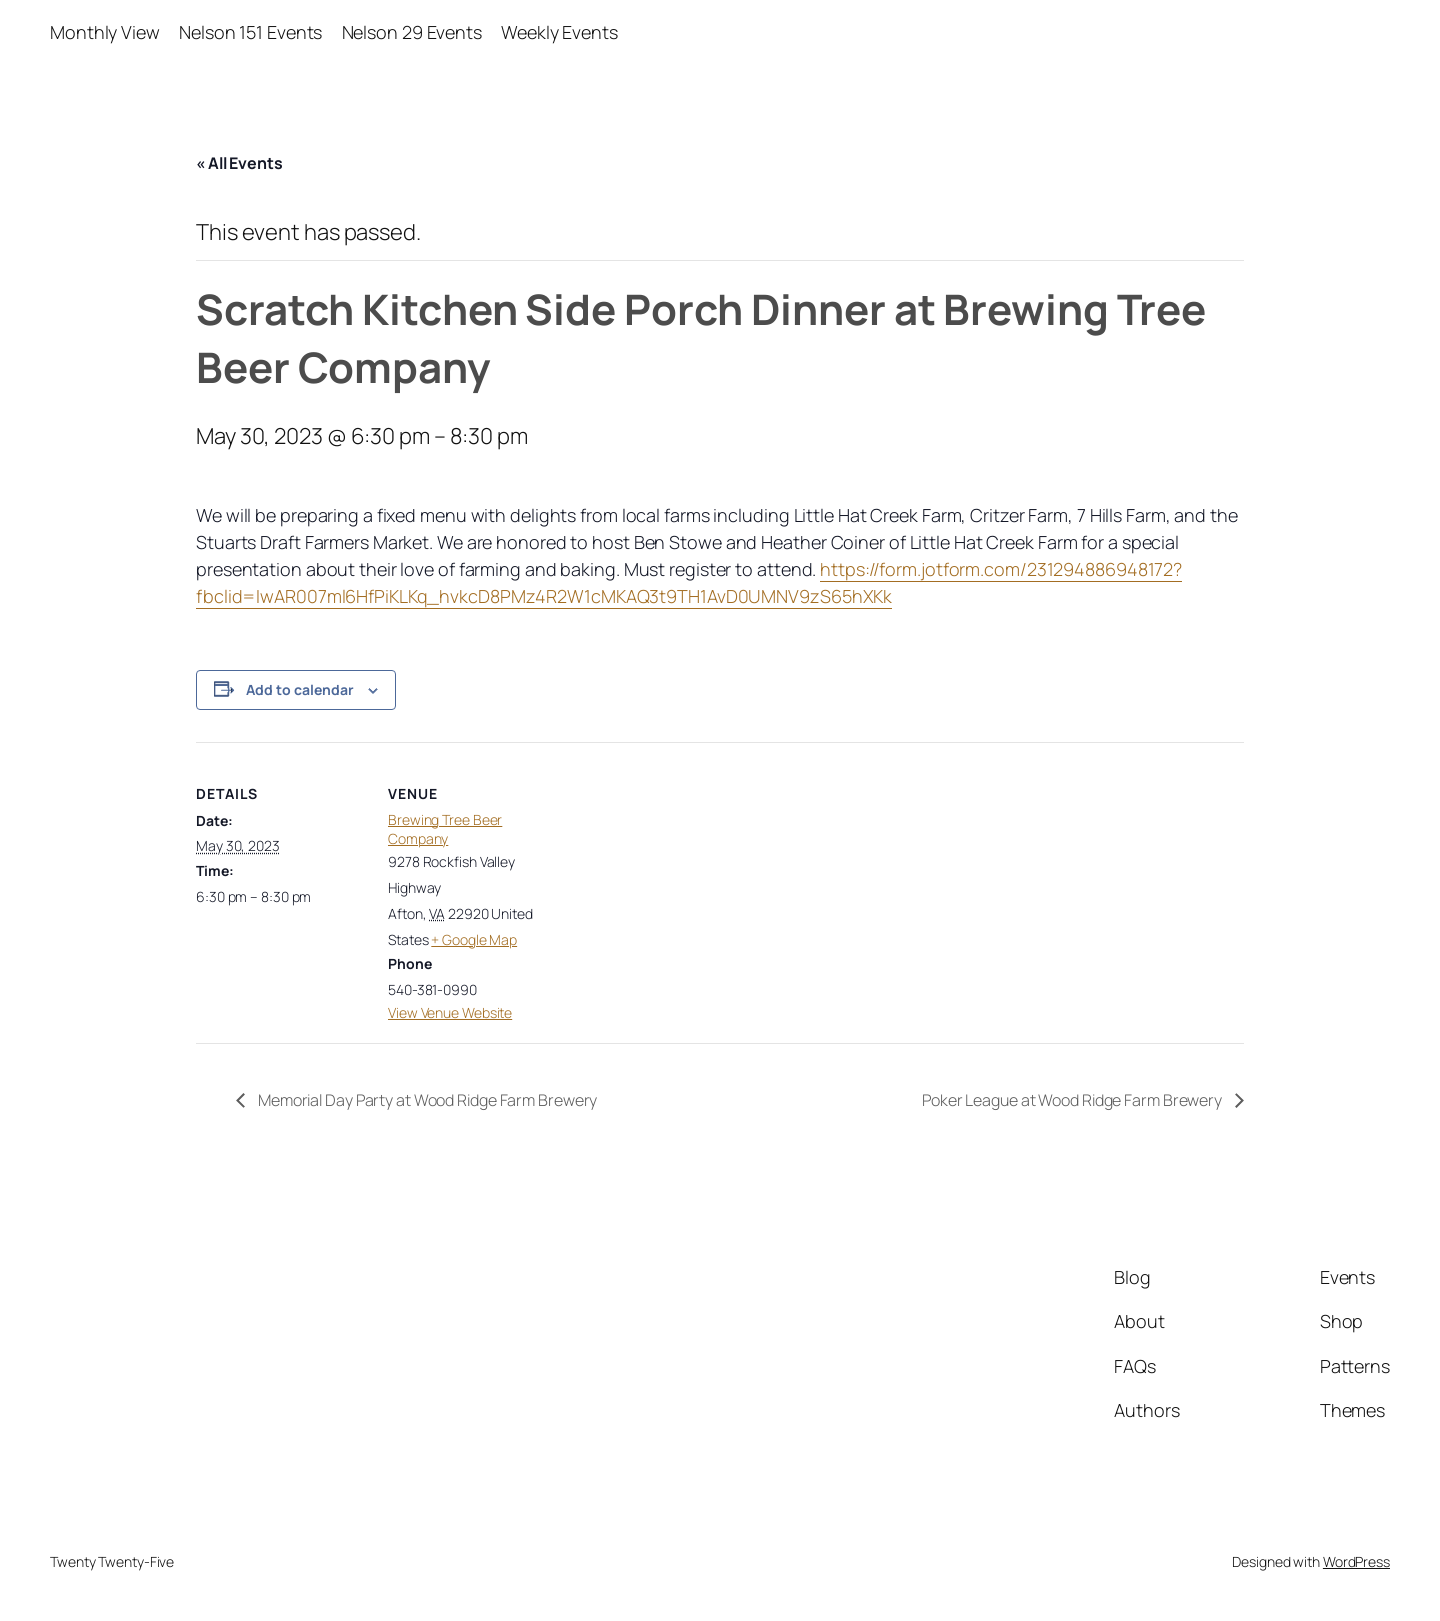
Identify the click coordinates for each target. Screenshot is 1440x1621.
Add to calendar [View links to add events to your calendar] (300, 689)
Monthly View (105, 32)
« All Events (239, 163)
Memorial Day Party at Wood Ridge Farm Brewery (426, 1100)
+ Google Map (474, 939)
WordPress (1356, 1561)
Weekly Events (559, 32)
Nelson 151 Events (250, 32)
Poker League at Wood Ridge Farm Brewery (1073, 1100)
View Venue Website (450, 1012)
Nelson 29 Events (412, 32)
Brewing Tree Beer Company (445, 829)
